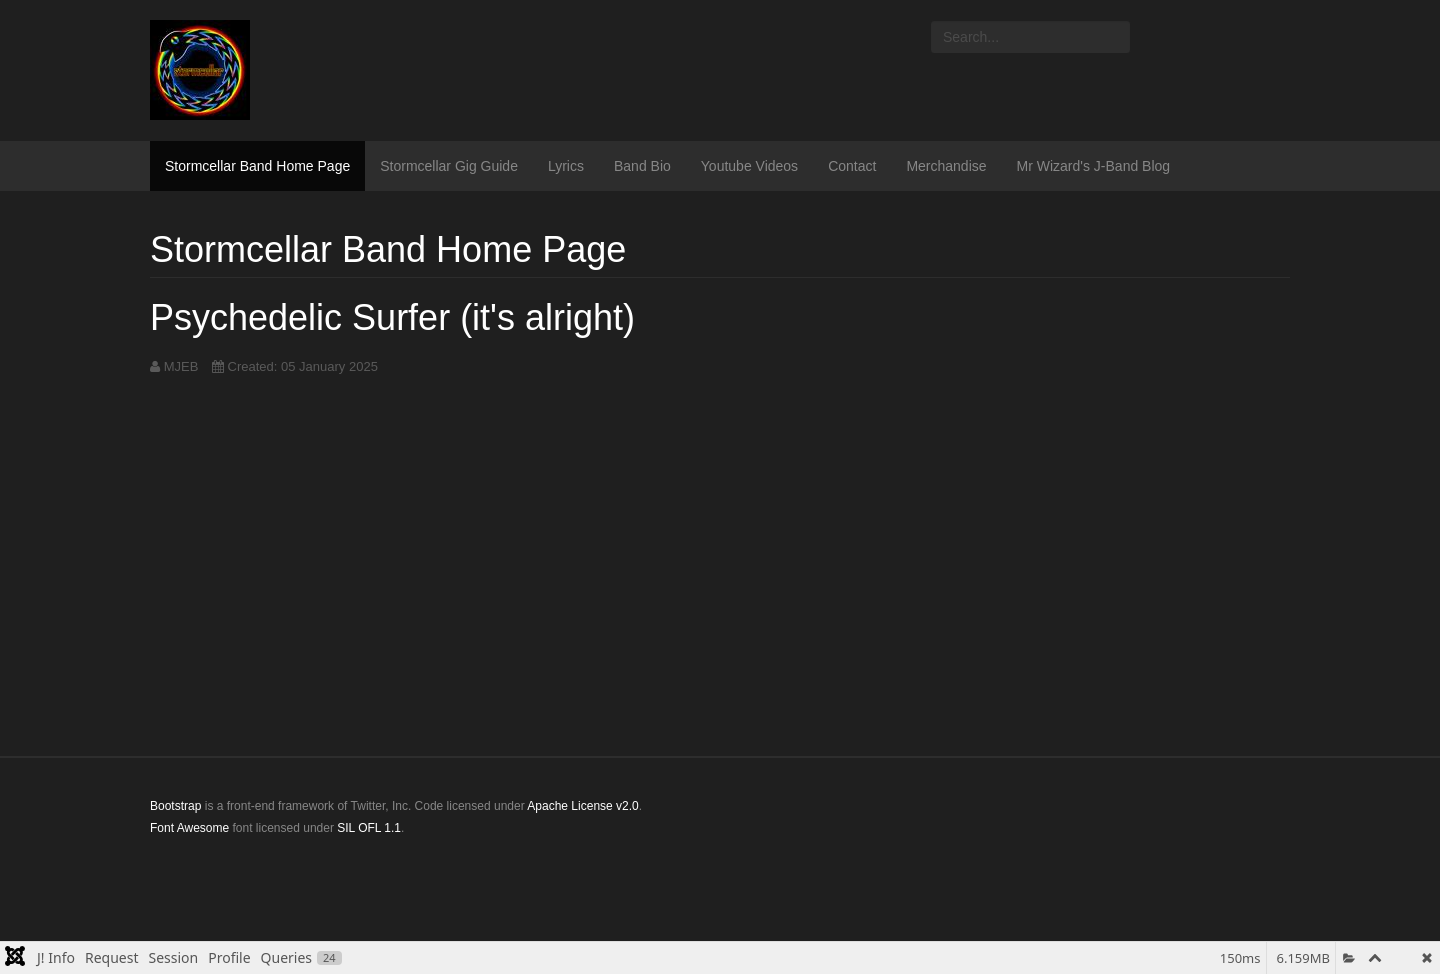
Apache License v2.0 (582, 806)
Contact (852, 166)
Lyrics (566, 166)
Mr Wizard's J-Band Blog (1094, 166)
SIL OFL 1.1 (369, 828)
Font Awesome (189, 828)
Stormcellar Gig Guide (449, 166)
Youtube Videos (749, 166)
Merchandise (946, 166)
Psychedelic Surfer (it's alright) (392, 317)
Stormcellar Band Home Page (257, 166)
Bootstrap (175, 806)
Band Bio (642, 166)
